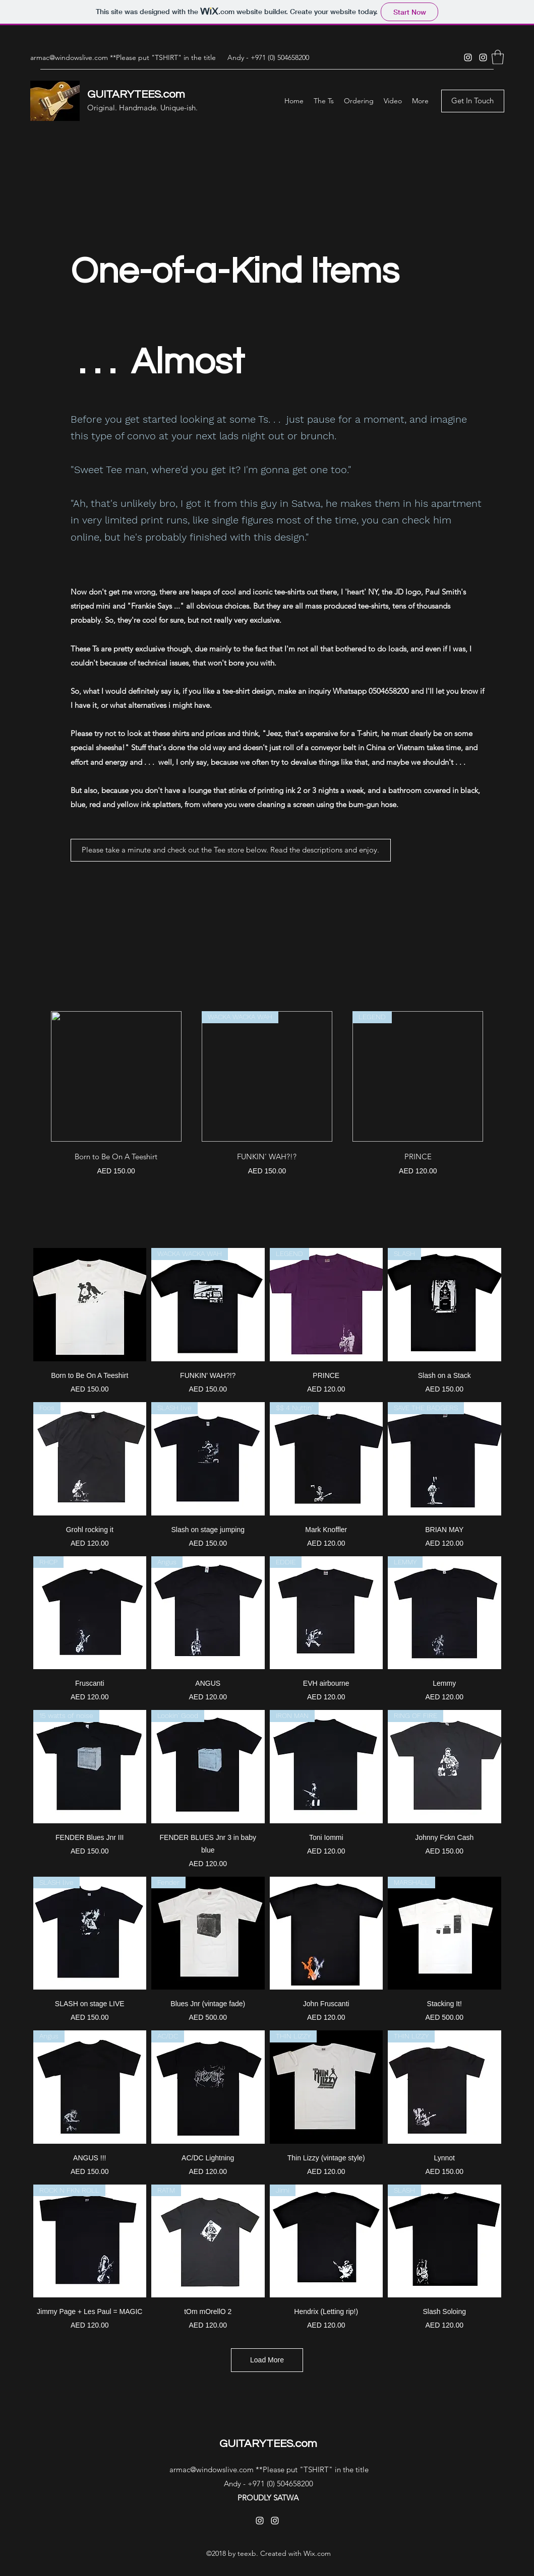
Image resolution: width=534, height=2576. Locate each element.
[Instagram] (468, 57)
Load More (267, 2360)
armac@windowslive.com (69, 57)
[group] (267, 1094)
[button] (498, 57)
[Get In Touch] (472, 101)
